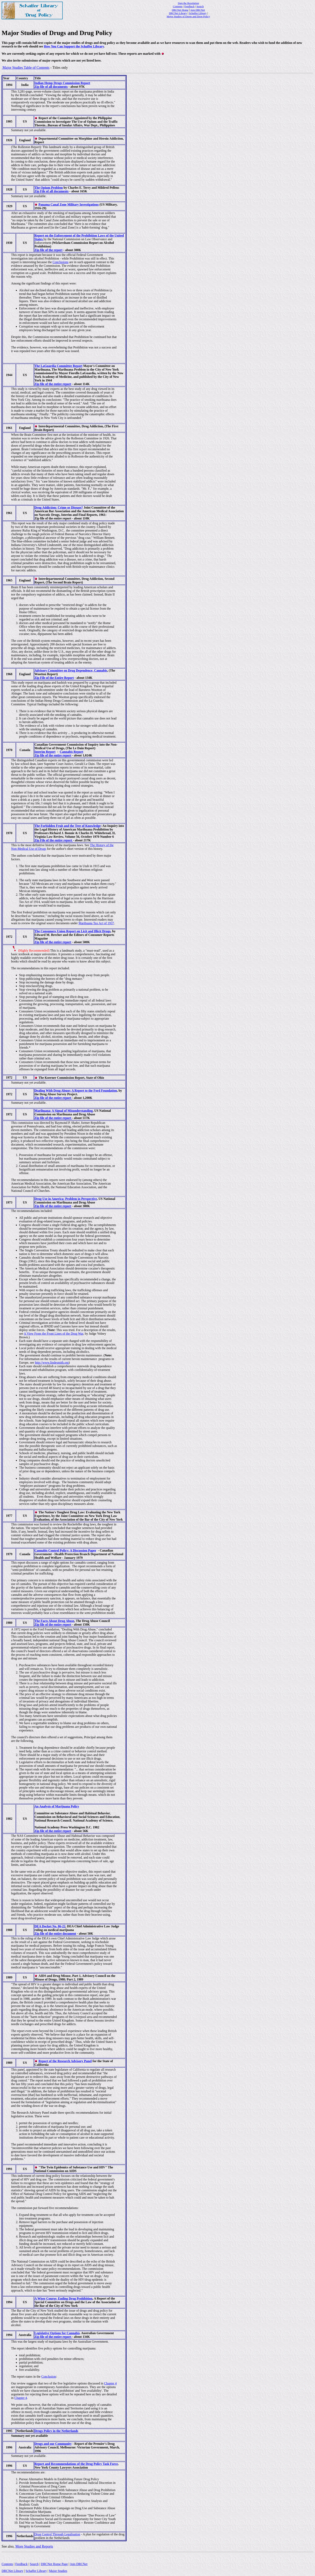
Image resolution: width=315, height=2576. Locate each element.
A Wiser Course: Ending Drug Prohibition (63, 2298)
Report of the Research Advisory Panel (65, 2061)
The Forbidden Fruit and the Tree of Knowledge (68, 825)
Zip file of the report (48, 250)
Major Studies (58, 2571)
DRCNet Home (180, 9)
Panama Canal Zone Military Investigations (69, 204)
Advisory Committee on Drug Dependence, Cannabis (71, 670)
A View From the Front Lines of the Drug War (53, 1333)
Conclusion (48, 2376)
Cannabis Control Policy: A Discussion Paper (65, 1550)
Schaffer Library (198, 13)
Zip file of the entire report (53, 384)
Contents (177, 6)
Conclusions (61, 262)
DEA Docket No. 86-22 (50, 1926)
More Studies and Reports (34, 2546)
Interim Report (45, 751)
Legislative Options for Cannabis (57, 2333)
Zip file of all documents (51, 86)
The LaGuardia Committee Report (59, 366)
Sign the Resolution (188, 3)
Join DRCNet (197, 9)
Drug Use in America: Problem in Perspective (66, 1198)
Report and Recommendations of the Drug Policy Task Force (76, 2464)
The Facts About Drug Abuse (54, 1621)
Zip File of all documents (52, 191)
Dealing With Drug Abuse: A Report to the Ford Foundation (76, 1090)
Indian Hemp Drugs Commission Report (62, 83)
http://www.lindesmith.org (52, 1362)
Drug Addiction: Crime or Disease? (59, 507)
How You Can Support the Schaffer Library (74, 46)
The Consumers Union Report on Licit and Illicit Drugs (73, 931)
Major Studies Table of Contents (25, 68)
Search (200, 6)
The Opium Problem (49, 187)
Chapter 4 (110, 2383)
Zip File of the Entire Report (54, 677)
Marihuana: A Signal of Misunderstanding (64, 1110)
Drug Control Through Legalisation (57, 2534)
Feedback (189, 6)
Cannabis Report (71, 751)
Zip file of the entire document (55, 1933)
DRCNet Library (178, 13)
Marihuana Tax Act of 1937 (96, 923)
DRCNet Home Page (54, 2564)
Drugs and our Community (53, 2443)
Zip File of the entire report (54, 840)
